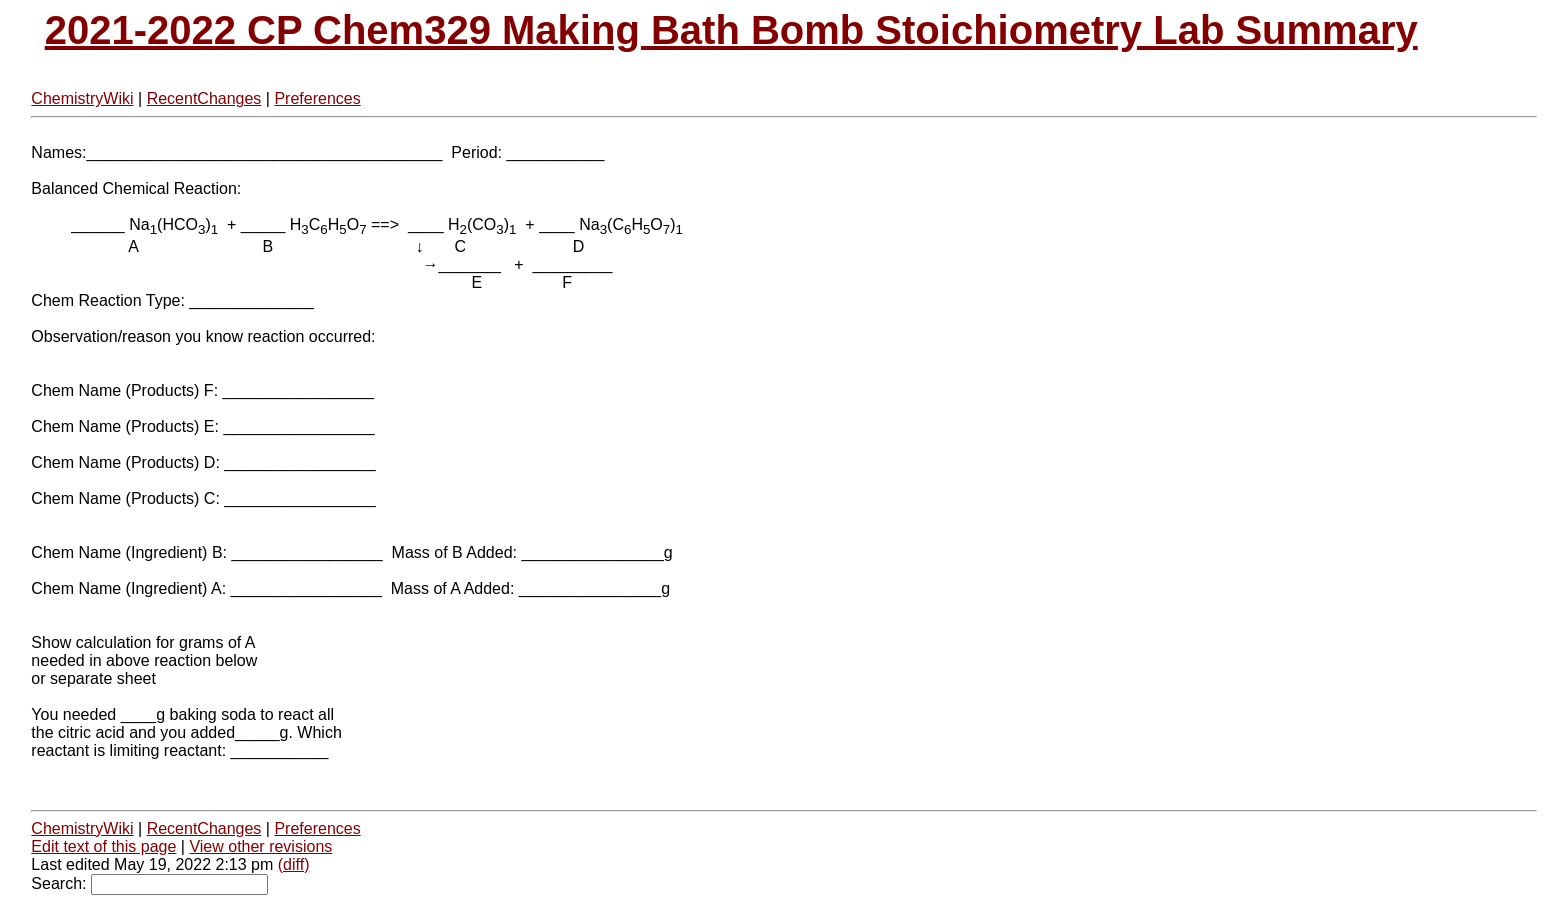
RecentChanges (204, 98)
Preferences (317, 98)
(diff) (294, 864)
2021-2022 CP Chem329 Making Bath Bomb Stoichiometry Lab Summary (731, 30)
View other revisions (260, 846)
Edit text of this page (103, 846)
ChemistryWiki (82, 98)
